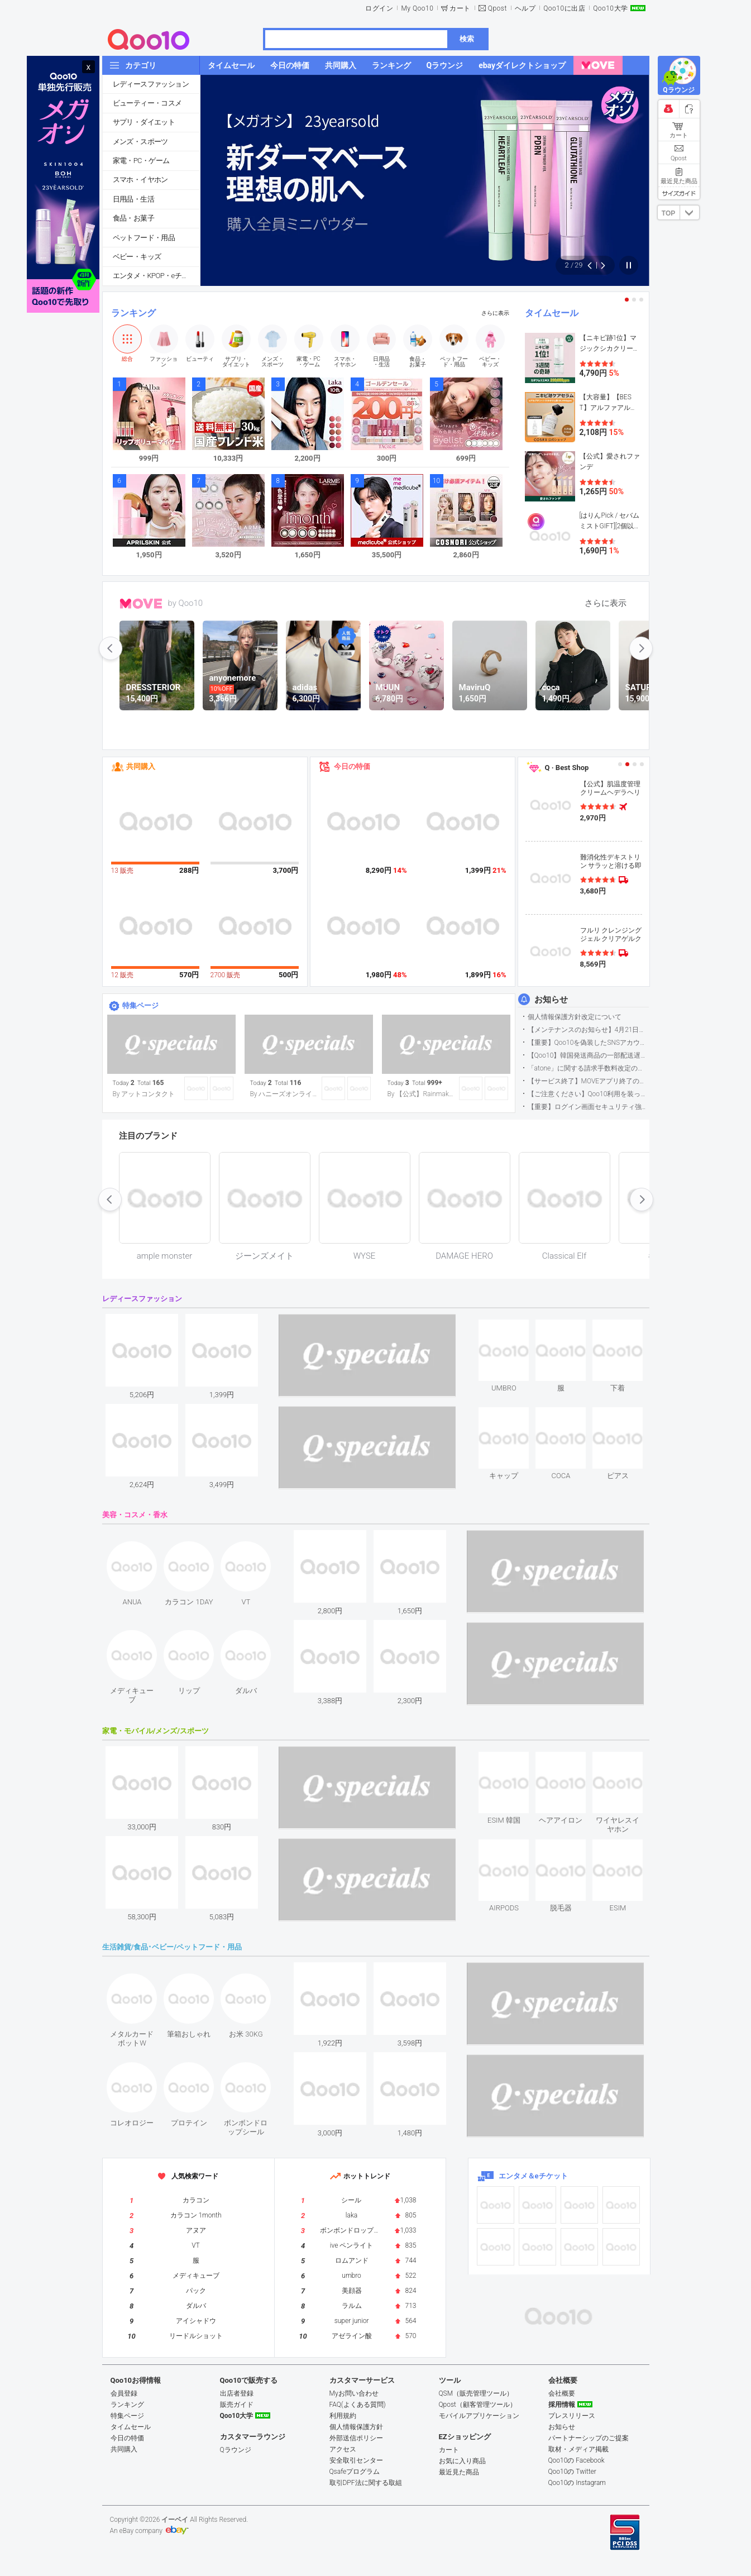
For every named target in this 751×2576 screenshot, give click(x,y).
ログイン (379, 8)
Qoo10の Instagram (577, 2483)
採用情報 (561, 2404)
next (641, 648)
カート (460, 8)
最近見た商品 (459, 2472)
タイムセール (551, 313)
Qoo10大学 (610, 8)
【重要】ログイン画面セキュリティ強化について (588, 1107)
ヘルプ (525, 8)
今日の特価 (352, 766)
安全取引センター (356, 2460)
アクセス (342, 2449)
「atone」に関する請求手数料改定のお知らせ (588, 1068)
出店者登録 (236, 2393)
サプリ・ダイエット (144, 122)
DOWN (689, 212)
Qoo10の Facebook (576, 2460)
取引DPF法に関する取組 (365, 2483)
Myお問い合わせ (354, 2393)
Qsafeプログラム (354, 2471)
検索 (467, 39)
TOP (668, 213)
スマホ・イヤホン (140, 179)
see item (513, 1328)
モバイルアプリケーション (479, 2416)
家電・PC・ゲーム (141, 160)
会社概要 (561, 2393)
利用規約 (342, 2416)
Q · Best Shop (567, 767)
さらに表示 (495, 313)
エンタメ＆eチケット (533, 2176)
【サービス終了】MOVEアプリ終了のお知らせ (588, 1081)
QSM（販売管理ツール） (476, 2393)
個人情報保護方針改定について (574, 1017)
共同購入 (140, 766)
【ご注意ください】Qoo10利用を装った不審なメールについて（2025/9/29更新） (588, 1094)
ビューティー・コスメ (147, 103)
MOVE (140, 603)
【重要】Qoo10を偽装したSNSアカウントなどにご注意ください (588, 1042)
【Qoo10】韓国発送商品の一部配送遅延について (588, 1055)
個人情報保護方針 (356, 2427)
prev (110, 648)
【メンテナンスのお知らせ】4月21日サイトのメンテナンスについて (588, 1030)
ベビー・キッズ (137, 256)
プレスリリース (571, 2416)
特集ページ (140, 1005)
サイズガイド (679, 193)
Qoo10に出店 (564, 8)
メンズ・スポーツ (140, 141)
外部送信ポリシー (356, 2438)
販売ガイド (236, 2404)
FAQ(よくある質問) (357, 2404)
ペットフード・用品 (144, 237)
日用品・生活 (133, 199)
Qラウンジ (235, 2450)
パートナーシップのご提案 (588, 2438)
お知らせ (551, 1000)
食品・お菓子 (133, 218)
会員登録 (124, 2393)
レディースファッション (151, 84)
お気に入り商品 (462, 2461)
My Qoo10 (417, 8)
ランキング (133, 313)
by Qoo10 (185, 603)
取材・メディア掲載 (578, 2449)
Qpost (497, 8)
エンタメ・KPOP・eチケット (156, 275)
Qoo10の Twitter (572, 2471)
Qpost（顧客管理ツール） (477, 2404)
